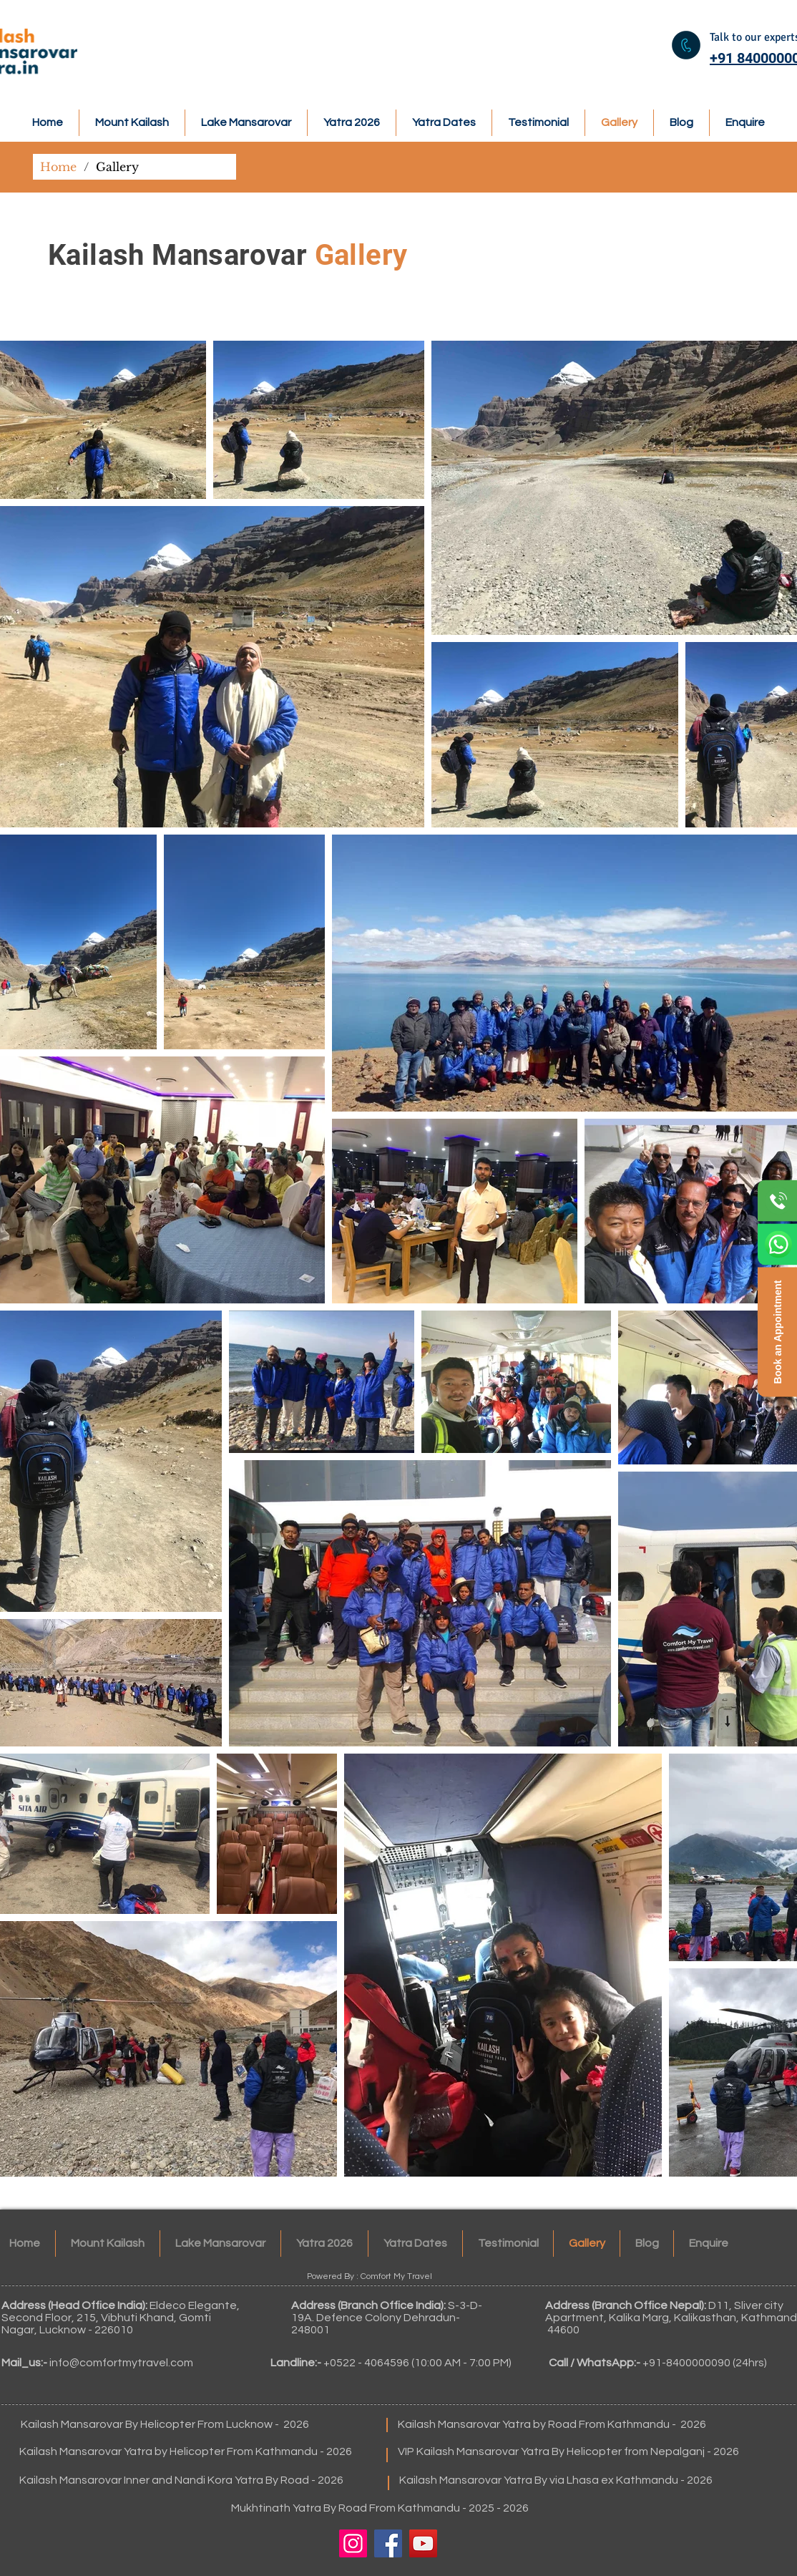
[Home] (58, 167)
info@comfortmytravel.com (121, 2362)
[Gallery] (117, 167)
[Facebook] (388, 2543)
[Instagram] (353, 2543)
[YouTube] (423, 2543)
